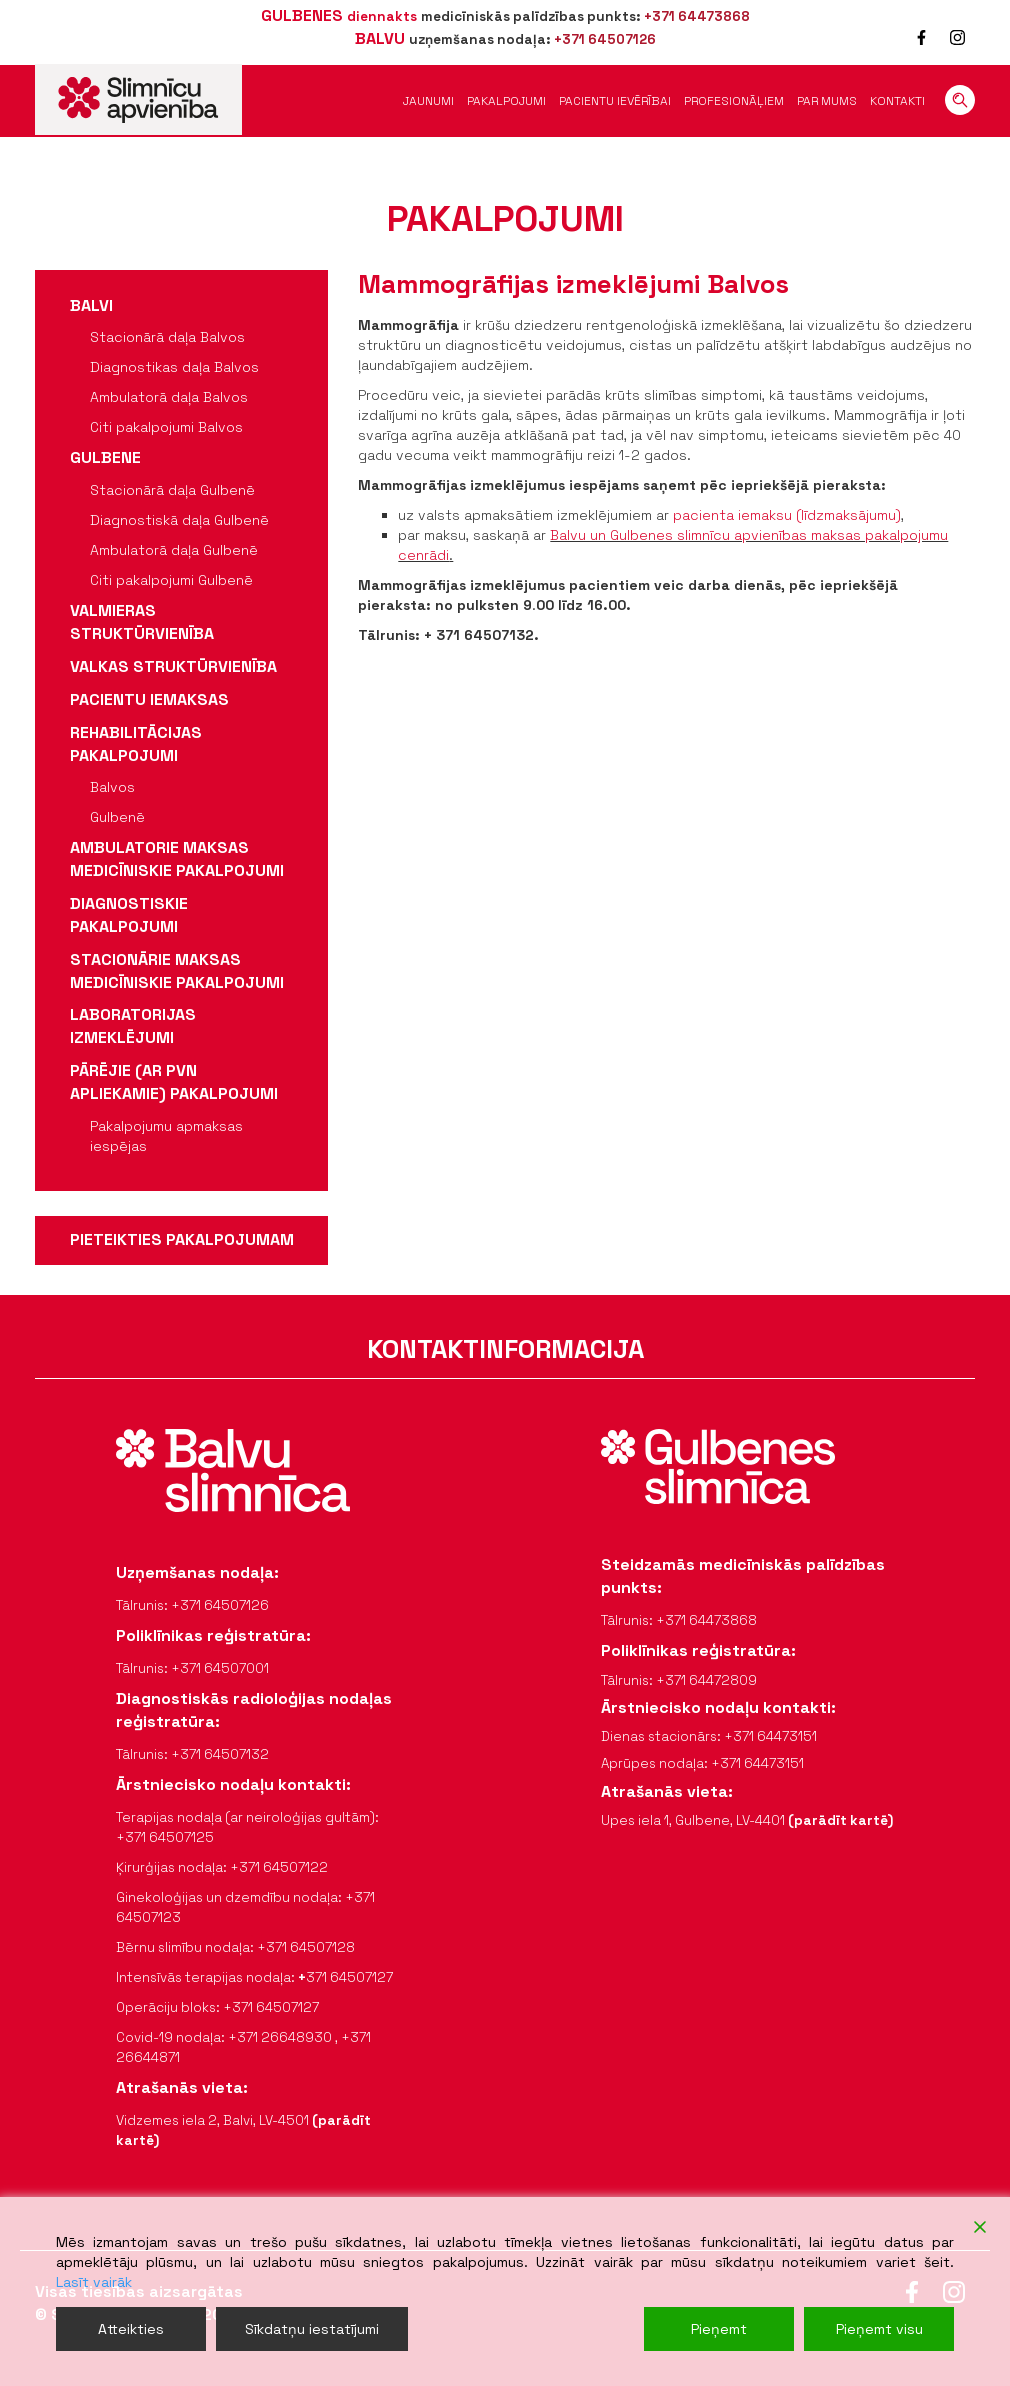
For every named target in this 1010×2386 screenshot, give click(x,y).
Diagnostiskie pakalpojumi (129, 915)
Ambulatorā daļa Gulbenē (174, 550)
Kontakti (897, 101)
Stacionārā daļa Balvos (167, 337)
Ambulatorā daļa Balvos (169, 397)
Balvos (112, 787)
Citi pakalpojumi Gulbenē (171, 580)
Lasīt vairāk (94, 2282)
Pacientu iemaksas (149, 699)
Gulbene (105, 457)
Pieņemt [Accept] (719, 2329)
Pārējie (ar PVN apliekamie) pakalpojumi (174, 1082)
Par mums (827, 101)
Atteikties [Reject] (131, 2329)
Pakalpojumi (506, 101)
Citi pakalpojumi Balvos (166, 427)
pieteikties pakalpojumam (182, 1239)
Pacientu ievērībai (615, 101)
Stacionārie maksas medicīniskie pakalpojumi (177, 971)
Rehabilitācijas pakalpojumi (136, 744)
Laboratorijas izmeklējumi (133, 1026)
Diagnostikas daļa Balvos (174, 367)
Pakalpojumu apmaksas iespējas (166, 1136)
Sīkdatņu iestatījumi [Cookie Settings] (312, 2329)
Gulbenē (117, 817)
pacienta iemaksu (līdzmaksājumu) (787, 515)
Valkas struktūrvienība (173, 666)
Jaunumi (428, 101)
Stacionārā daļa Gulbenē (172, 490)
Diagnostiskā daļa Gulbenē (179, 520)
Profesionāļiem (734, 101)
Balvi (91, 305)
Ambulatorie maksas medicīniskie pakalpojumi (177, 859)
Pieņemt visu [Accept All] (879, 2329)
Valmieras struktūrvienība (142, 622)
